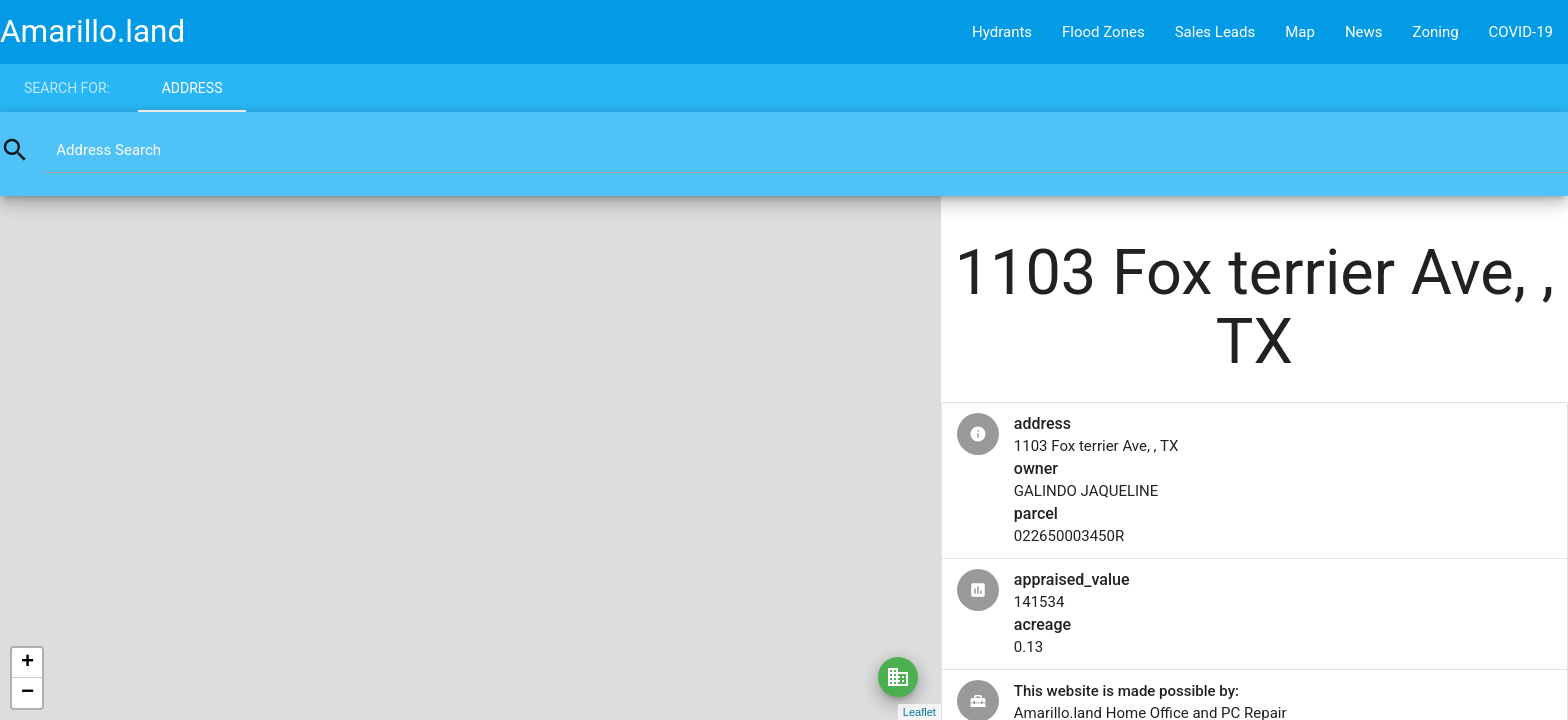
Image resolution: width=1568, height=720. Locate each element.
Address (192, 88)
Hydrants (1002, 32)
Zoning (1436, 32)
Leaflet (919, 712)
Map (1300, 32)
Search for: (67, 88)
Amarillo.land (92, 31)
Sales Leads (1215, 32)
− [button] (27, 693)
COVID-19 (1521, 32)
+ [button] (27, 663)
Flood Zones (1103, 32)
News (1364, 32)
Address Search (108, 150)
